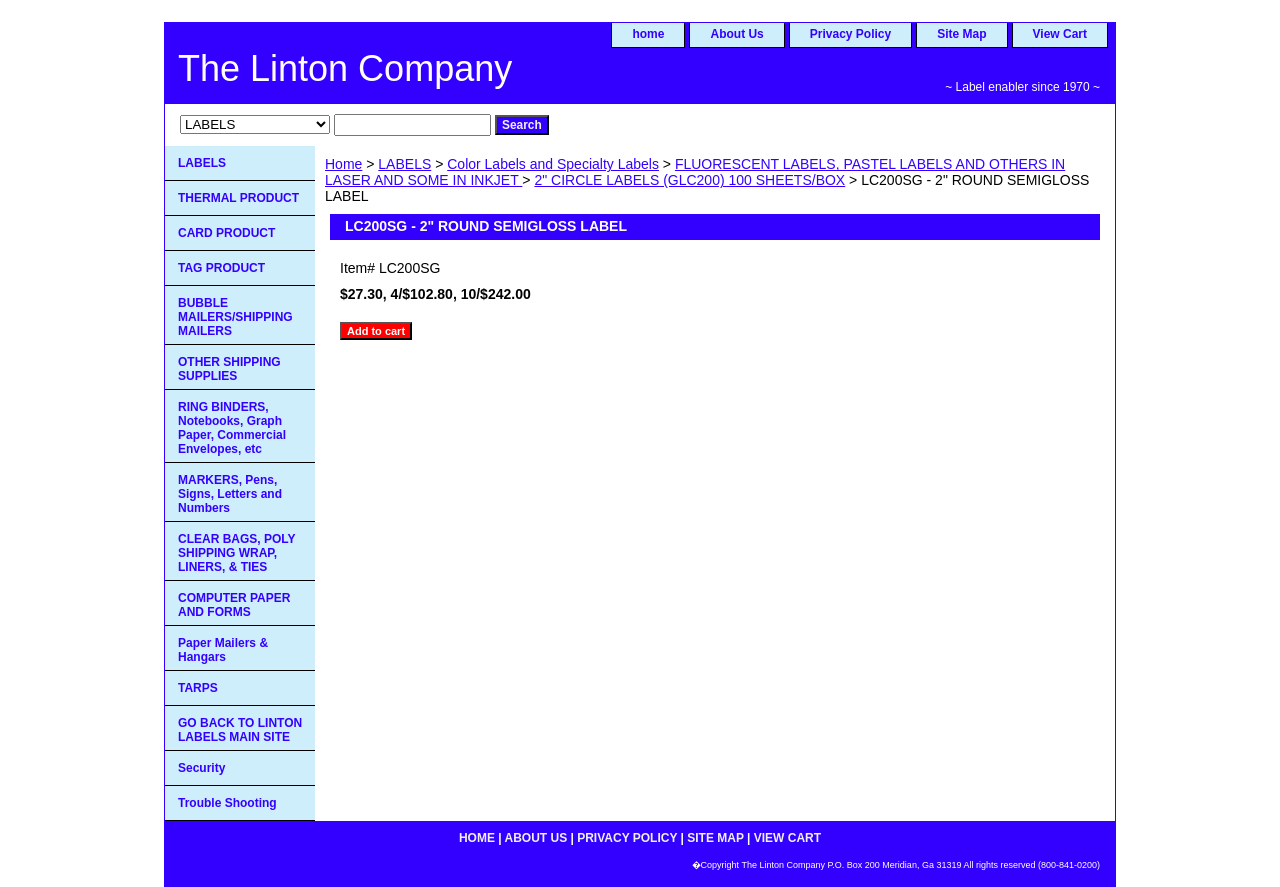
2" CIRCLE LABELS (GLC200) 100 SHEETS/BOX (689, 180)
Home (343, 164)
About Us (736, 34)
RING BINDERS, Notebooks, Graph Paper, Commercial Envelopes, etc (232, 428)
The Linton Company (345, 68)
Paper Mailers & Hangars (223, 650)
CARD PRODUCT (226, 233)
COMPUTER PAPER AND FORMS (234, 605)
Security (201, 768)
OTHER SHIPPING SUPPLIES (229, 369)
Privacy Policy (850, 34)
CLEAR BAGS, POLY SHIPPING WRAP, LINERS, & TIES (237, 553)
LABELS (404, 164)
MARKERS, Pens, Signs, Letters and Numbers (230, 494)
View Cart (1060, 34)
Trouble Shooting (227, 803)
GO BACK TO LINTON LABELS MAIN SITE (240, 730)
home (648, 34)
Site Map (961, 34)
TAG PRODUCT (221, 268)
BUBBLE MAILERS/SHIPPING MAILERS (235, 317)
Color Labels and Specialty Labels (553, 164)
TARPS (198, 688)
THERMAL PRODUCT (238, 198)
